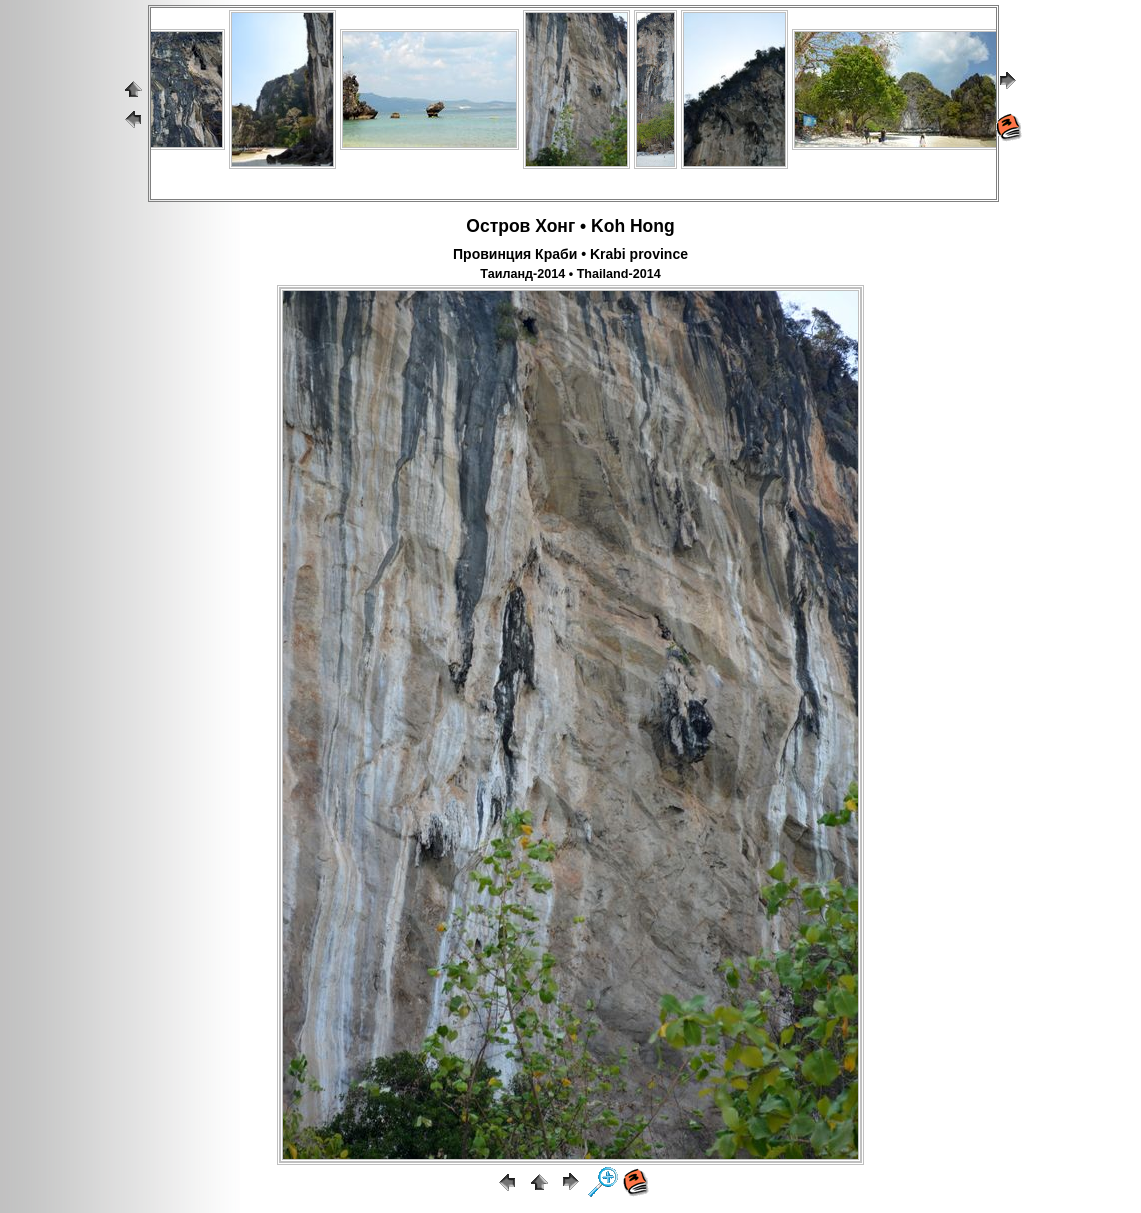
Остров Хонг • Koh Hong (570, 226)
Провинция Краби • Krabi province (570, 254)
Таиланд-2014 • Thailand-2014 (570, 274)
